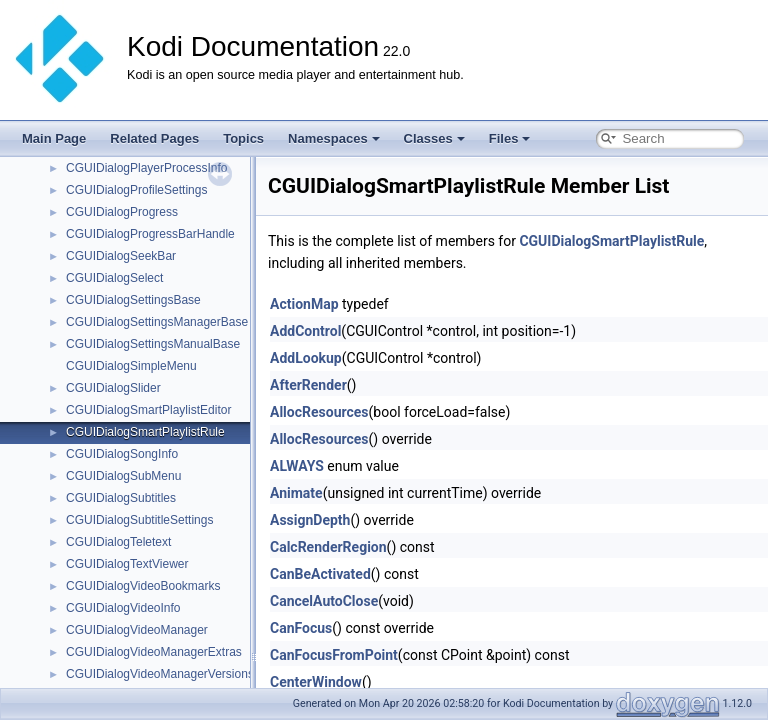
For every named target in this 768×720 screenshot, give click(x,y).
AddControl (305, 331)
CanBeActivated (320, 574)
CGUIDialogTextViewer (127, 564)
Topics (243, 138)
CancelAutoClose (324, 601)
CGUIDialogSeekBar (121, 256)
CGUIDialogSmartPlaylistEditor (148, 410)
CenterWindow (316, 682)
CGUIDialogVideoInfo (123, 608)
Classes (434, 138)
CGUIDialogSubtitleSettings (139, 520)
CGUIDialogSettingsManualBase (153, 344)
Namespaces (334, 138)
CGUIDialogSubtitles (121, 498)
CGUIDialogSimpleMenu (131, 366)
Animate (296, 493)
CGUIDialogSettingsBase (133, 300)
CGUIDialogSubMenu (123, 476)
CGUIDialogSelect (114, 278)
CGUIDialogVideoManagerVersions (160, 674)
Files (510, 138)
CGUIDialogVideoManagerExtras (154, 652)
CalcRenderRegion (328, 547)
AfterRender (308, 385)
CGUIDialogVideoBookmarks (143, 586)
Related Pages (154, 138)
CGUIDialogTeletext (118, 542)
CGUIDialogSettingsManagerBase (157, 322)
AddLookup (306, 358)
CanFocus (301, 628)
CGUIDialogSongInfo (122, 454)
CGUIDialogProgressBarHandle (150, 234)
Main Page (54, 138)
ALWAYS (297, 466)
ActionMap (304, 304)
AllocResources (319, 412)
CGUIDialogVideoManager (137, 630)
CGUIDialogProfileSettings (136, 190)
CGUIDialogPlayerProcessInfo (146, 168)
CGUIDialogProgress (122, 212)
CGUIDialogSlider (113, 388)
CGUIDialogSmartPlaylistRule (145, 432)
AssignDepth (310, 520)
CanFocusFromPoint (334, 655)
